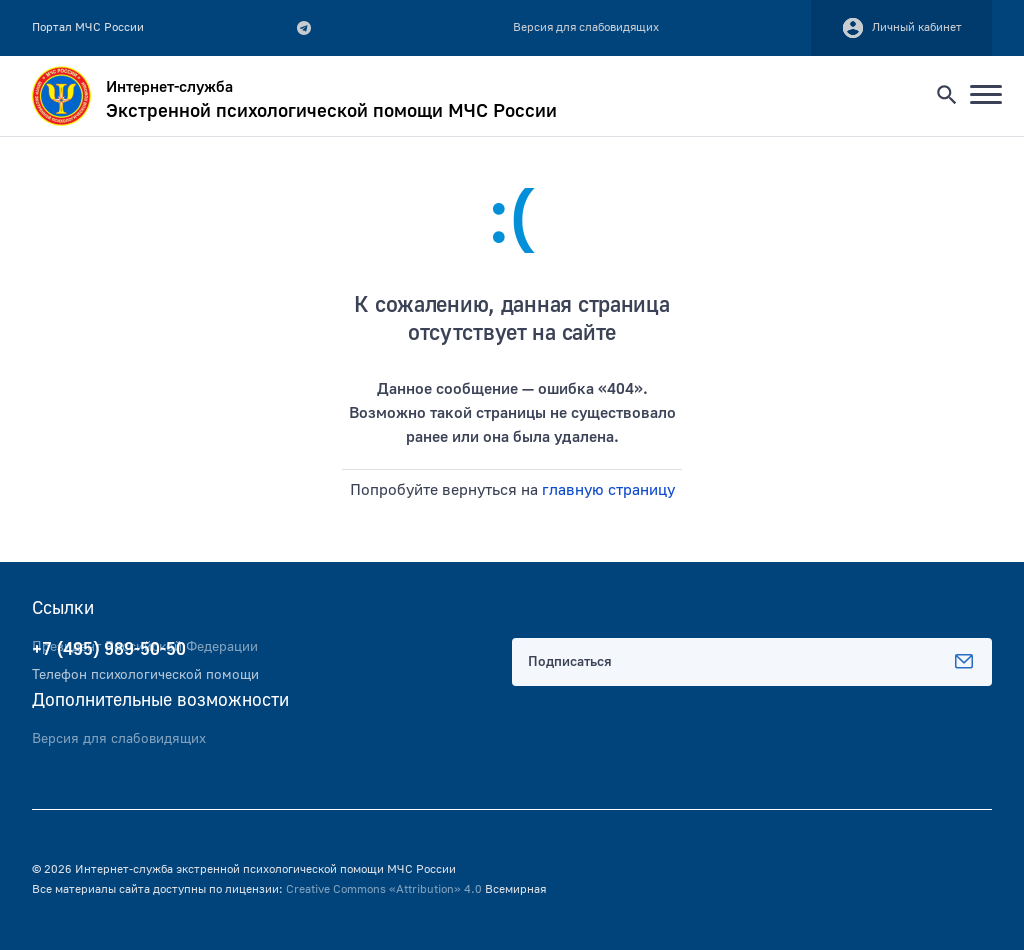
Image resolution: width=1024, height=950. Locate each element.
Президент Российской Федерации (145, 647)
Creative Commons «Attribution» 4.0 (384, 889)
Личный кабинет (901, 28)
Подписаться (752, 662)
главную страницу (608, 490)
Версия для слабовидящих (119, 739)
